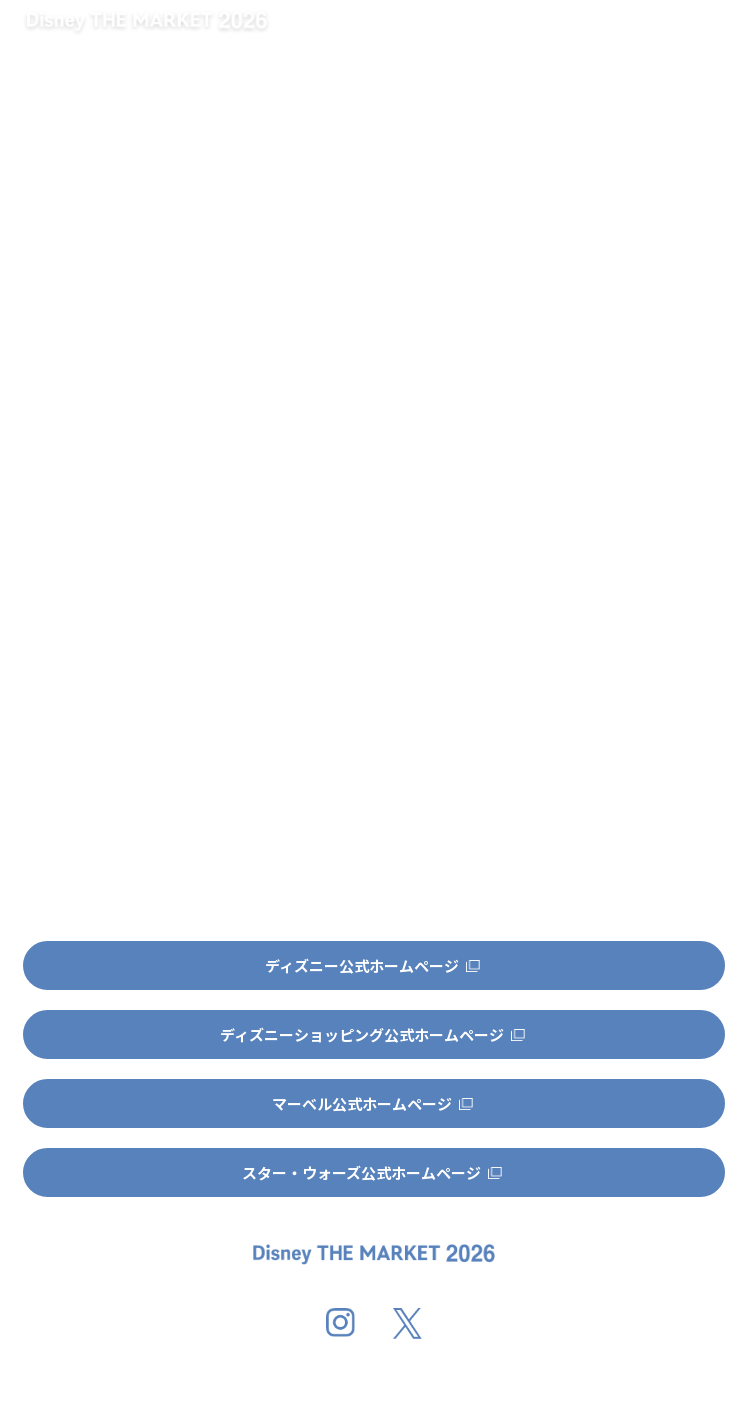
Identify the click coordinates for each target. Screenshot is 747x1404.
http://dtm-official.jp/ (231, 464)
